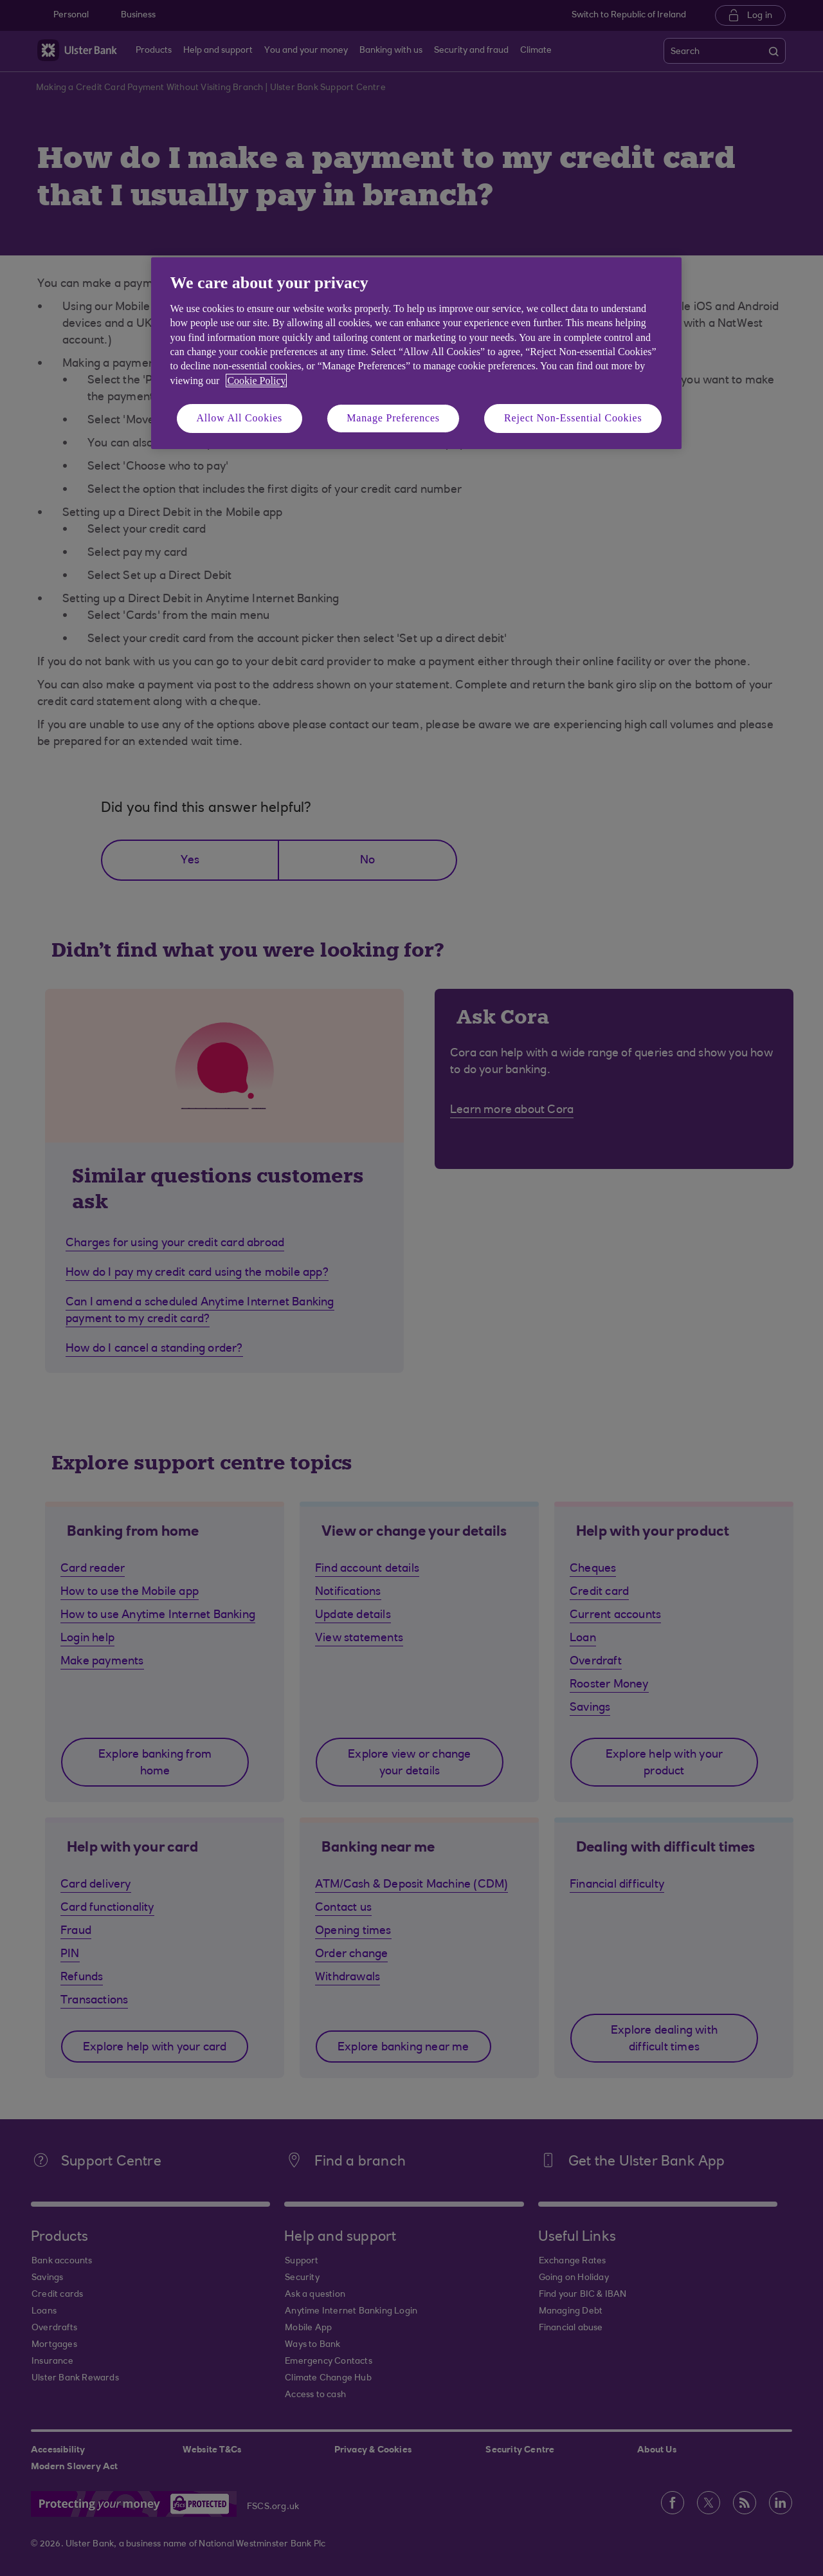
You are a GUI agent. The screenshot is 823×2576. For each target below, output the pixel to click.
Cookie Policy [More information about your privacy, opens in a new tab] (256, 380)
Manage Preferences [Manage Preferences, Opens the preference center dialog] (393, 417)
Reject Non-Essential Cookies (573, 417)
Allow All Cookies (240, 417)
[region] (416, 352)
